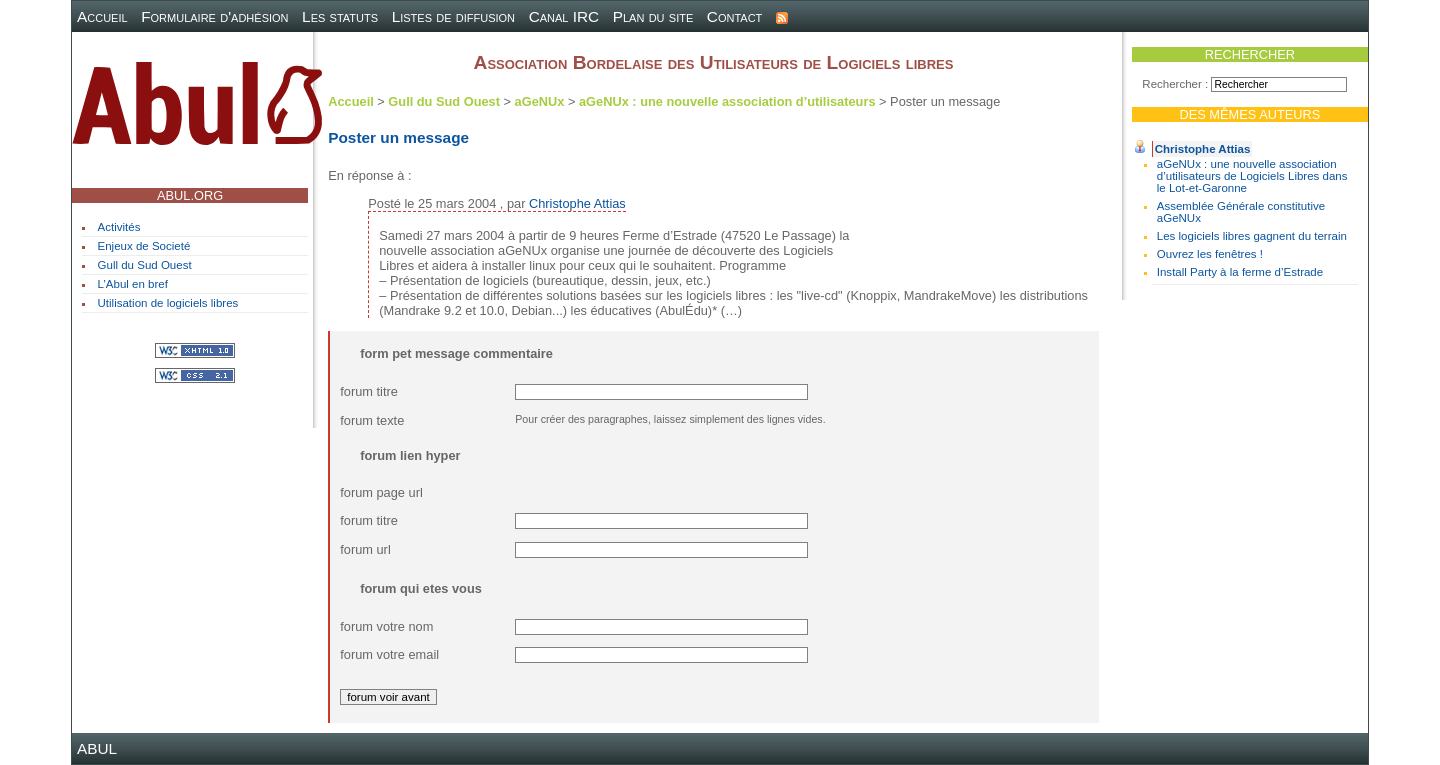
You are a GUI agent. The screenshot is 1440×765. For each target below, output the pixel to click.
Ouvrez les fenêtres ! (1210, 254)
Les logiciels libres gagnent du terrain (1252, 236)
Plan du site (653, 16)
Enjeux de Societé (144, 246)
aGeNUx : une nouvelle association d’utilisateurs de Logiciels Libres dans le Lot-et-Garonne (1252, 176)
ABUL (97, 748)
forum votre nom (386, 626)
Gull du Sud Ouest (145, 265)
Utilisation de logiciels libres (168, 303)
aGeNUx (540, 101)
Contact (735, 16)
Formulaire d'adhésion (214, 16)
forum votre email (389, 654)
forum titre (369, 391)
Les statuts (340, 16)
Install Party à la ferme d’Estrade (1240, 272)
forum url (365, 549)
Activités (119, 227)
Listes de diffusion (453, 16)
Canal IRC (564, 16)
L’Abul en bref (133, 284)
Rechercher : (1175, 84)
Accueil (102, 16)
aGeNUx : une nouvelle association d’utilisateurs (727, 101)
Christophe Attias (1203, 149)
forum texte (372, 420)
